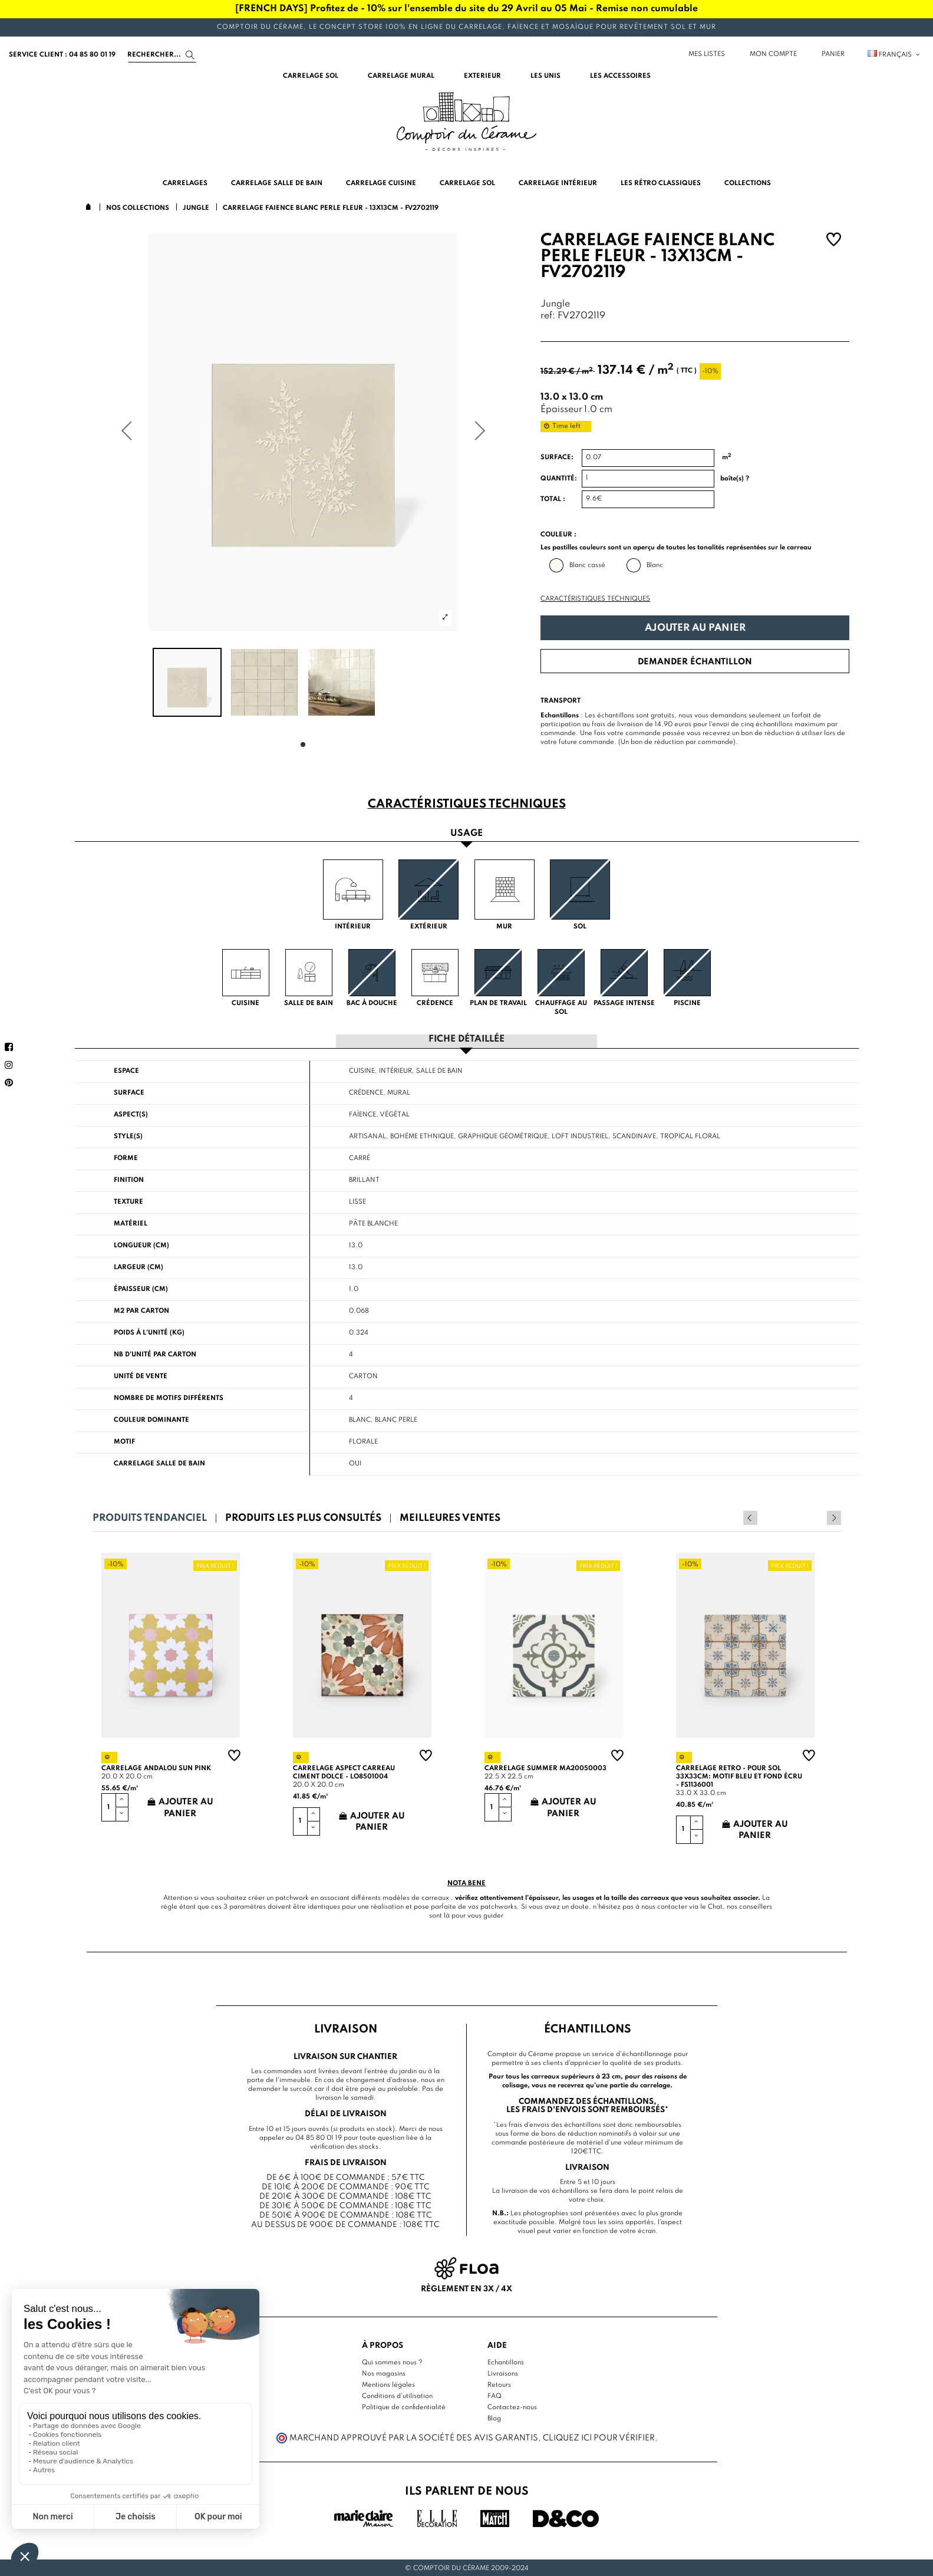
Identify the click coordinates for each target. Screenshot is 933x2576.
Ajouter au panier (695, 628)
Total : (552, 499)
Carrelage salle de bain (159, 1463)
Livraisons (502, 2373)
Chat (715, 1905)
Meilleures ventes (450, 1517)
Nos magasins (383, 2373)
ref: (547, 316)
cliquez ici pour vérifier (599, 2437)
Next (834, 1517)
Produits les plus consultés (303, 1517)
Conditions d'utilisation (397, 2395)
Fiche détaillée (466, 1039)
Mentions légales (388, 2384)
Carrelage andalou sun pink (156, 1767)
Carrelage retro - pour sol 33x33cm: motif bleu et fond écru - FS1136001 (739, 1776)
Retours (499, 2384)
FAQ (494, 2395)
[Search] (162, 54)
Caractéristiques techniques (595, 598)
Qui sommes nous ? (392, 2362)
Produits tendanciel (150, 1517)
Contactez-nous (512, 2406)
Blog (494, 2418)
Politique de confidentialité (404, 2406)
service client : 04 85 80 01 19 (62, 54)
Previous (818, 1517)
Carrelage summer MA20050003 (545, 1767)
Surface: (556, 457)
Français (894, 54)
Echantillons (505, 2362)
